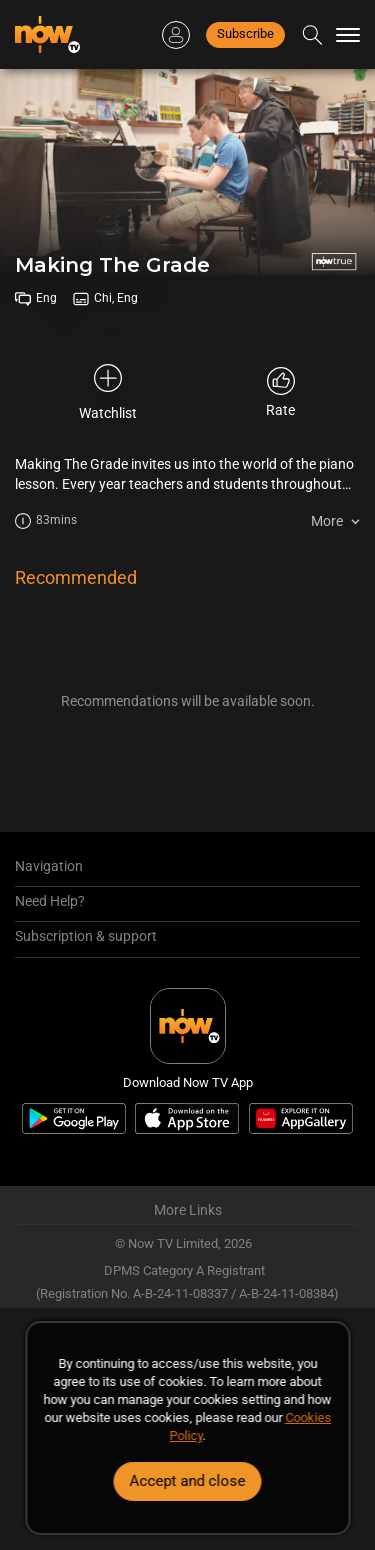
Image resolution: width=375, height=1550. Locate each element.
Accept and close (188, 1481)
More (327, 521)
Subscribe (245, 33)
